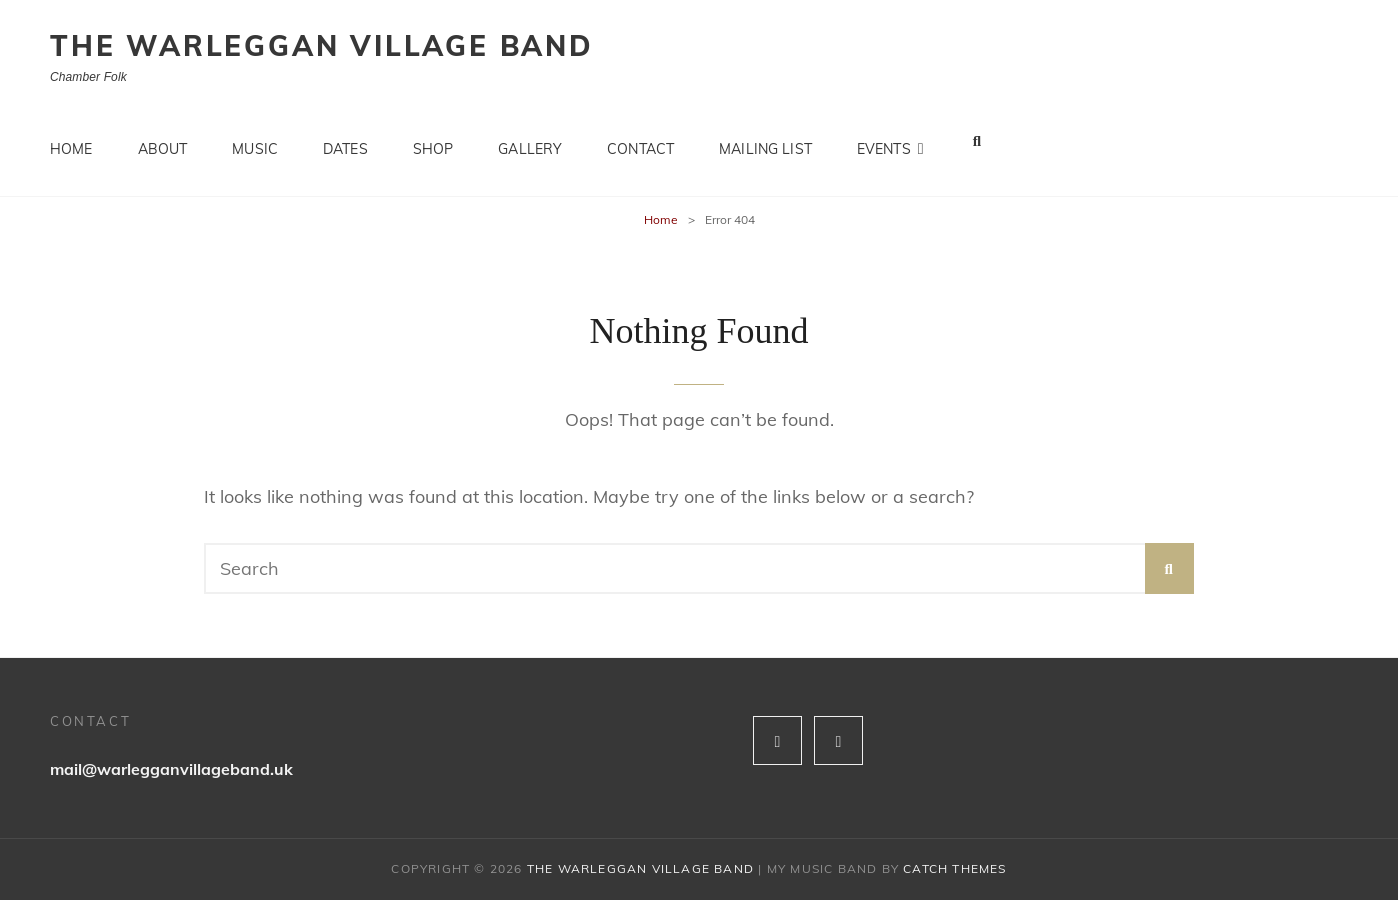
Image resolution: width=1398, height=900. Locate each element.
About (163, 140)
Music (255, 140)
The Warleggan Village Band (322, 45)
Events (884, 140)
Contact (640, 140)
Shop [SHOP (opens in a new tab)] (433, 140)
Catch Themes (954, 868)
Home (71, 140)
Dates (345, 140)
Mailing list (765, 140)
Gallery (530, 140)
